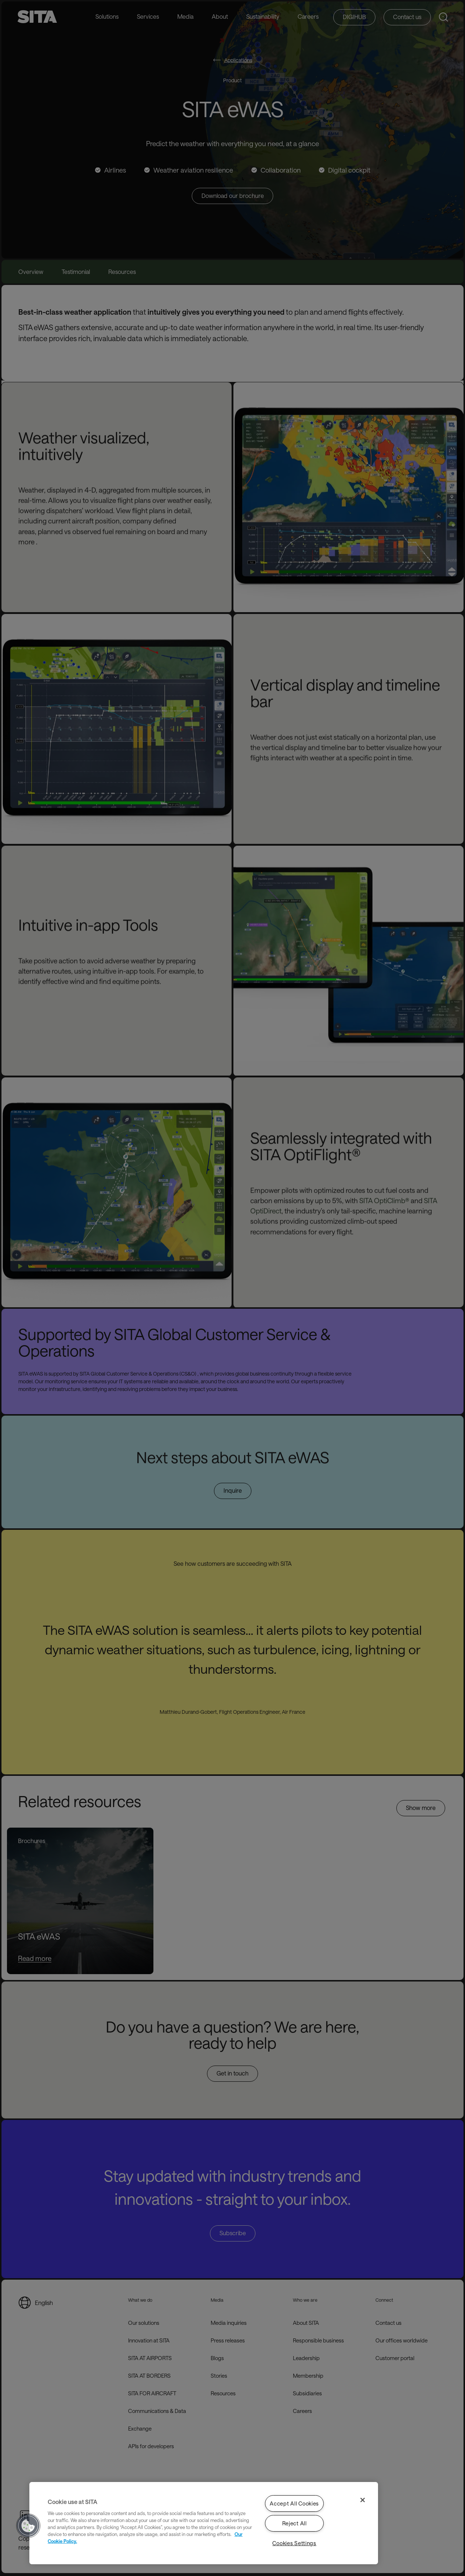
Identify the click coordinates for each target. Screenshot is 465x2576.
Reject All (294, 2523)
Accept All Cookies (294, 2503)
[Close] (363, 2500)
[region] (203, 2523)
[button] (28, 2525)
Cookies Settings (294, 2543)
